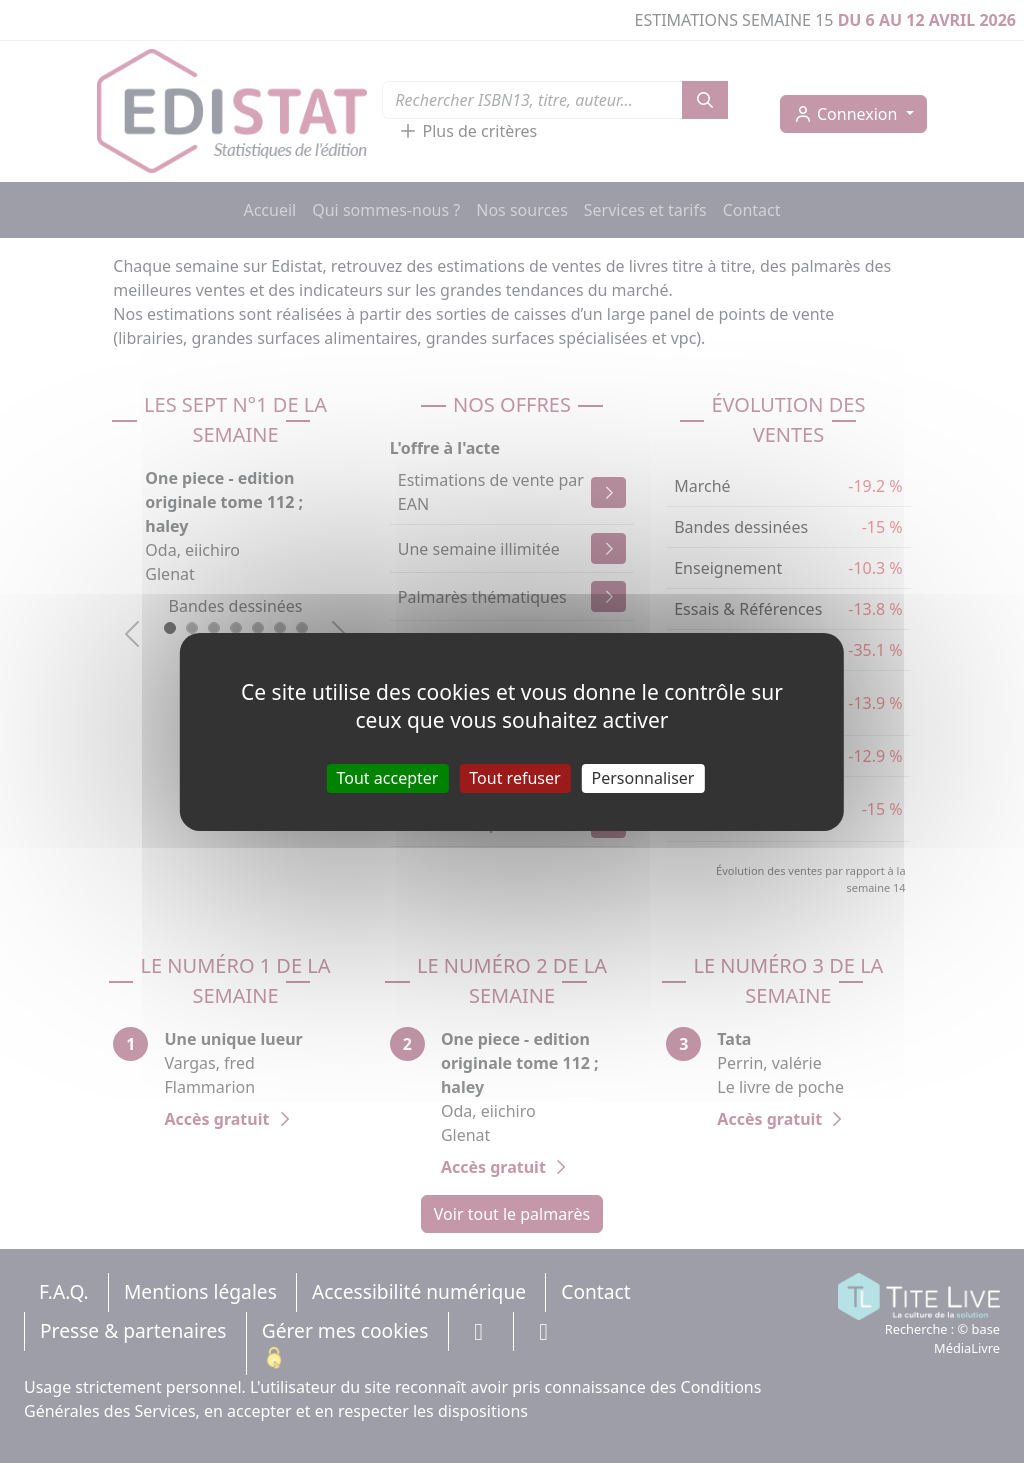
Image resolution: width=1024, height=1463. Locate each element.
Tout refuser (514, 777)
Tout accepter (388, 777)
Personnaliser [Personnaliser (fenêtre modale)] (643, 777)
